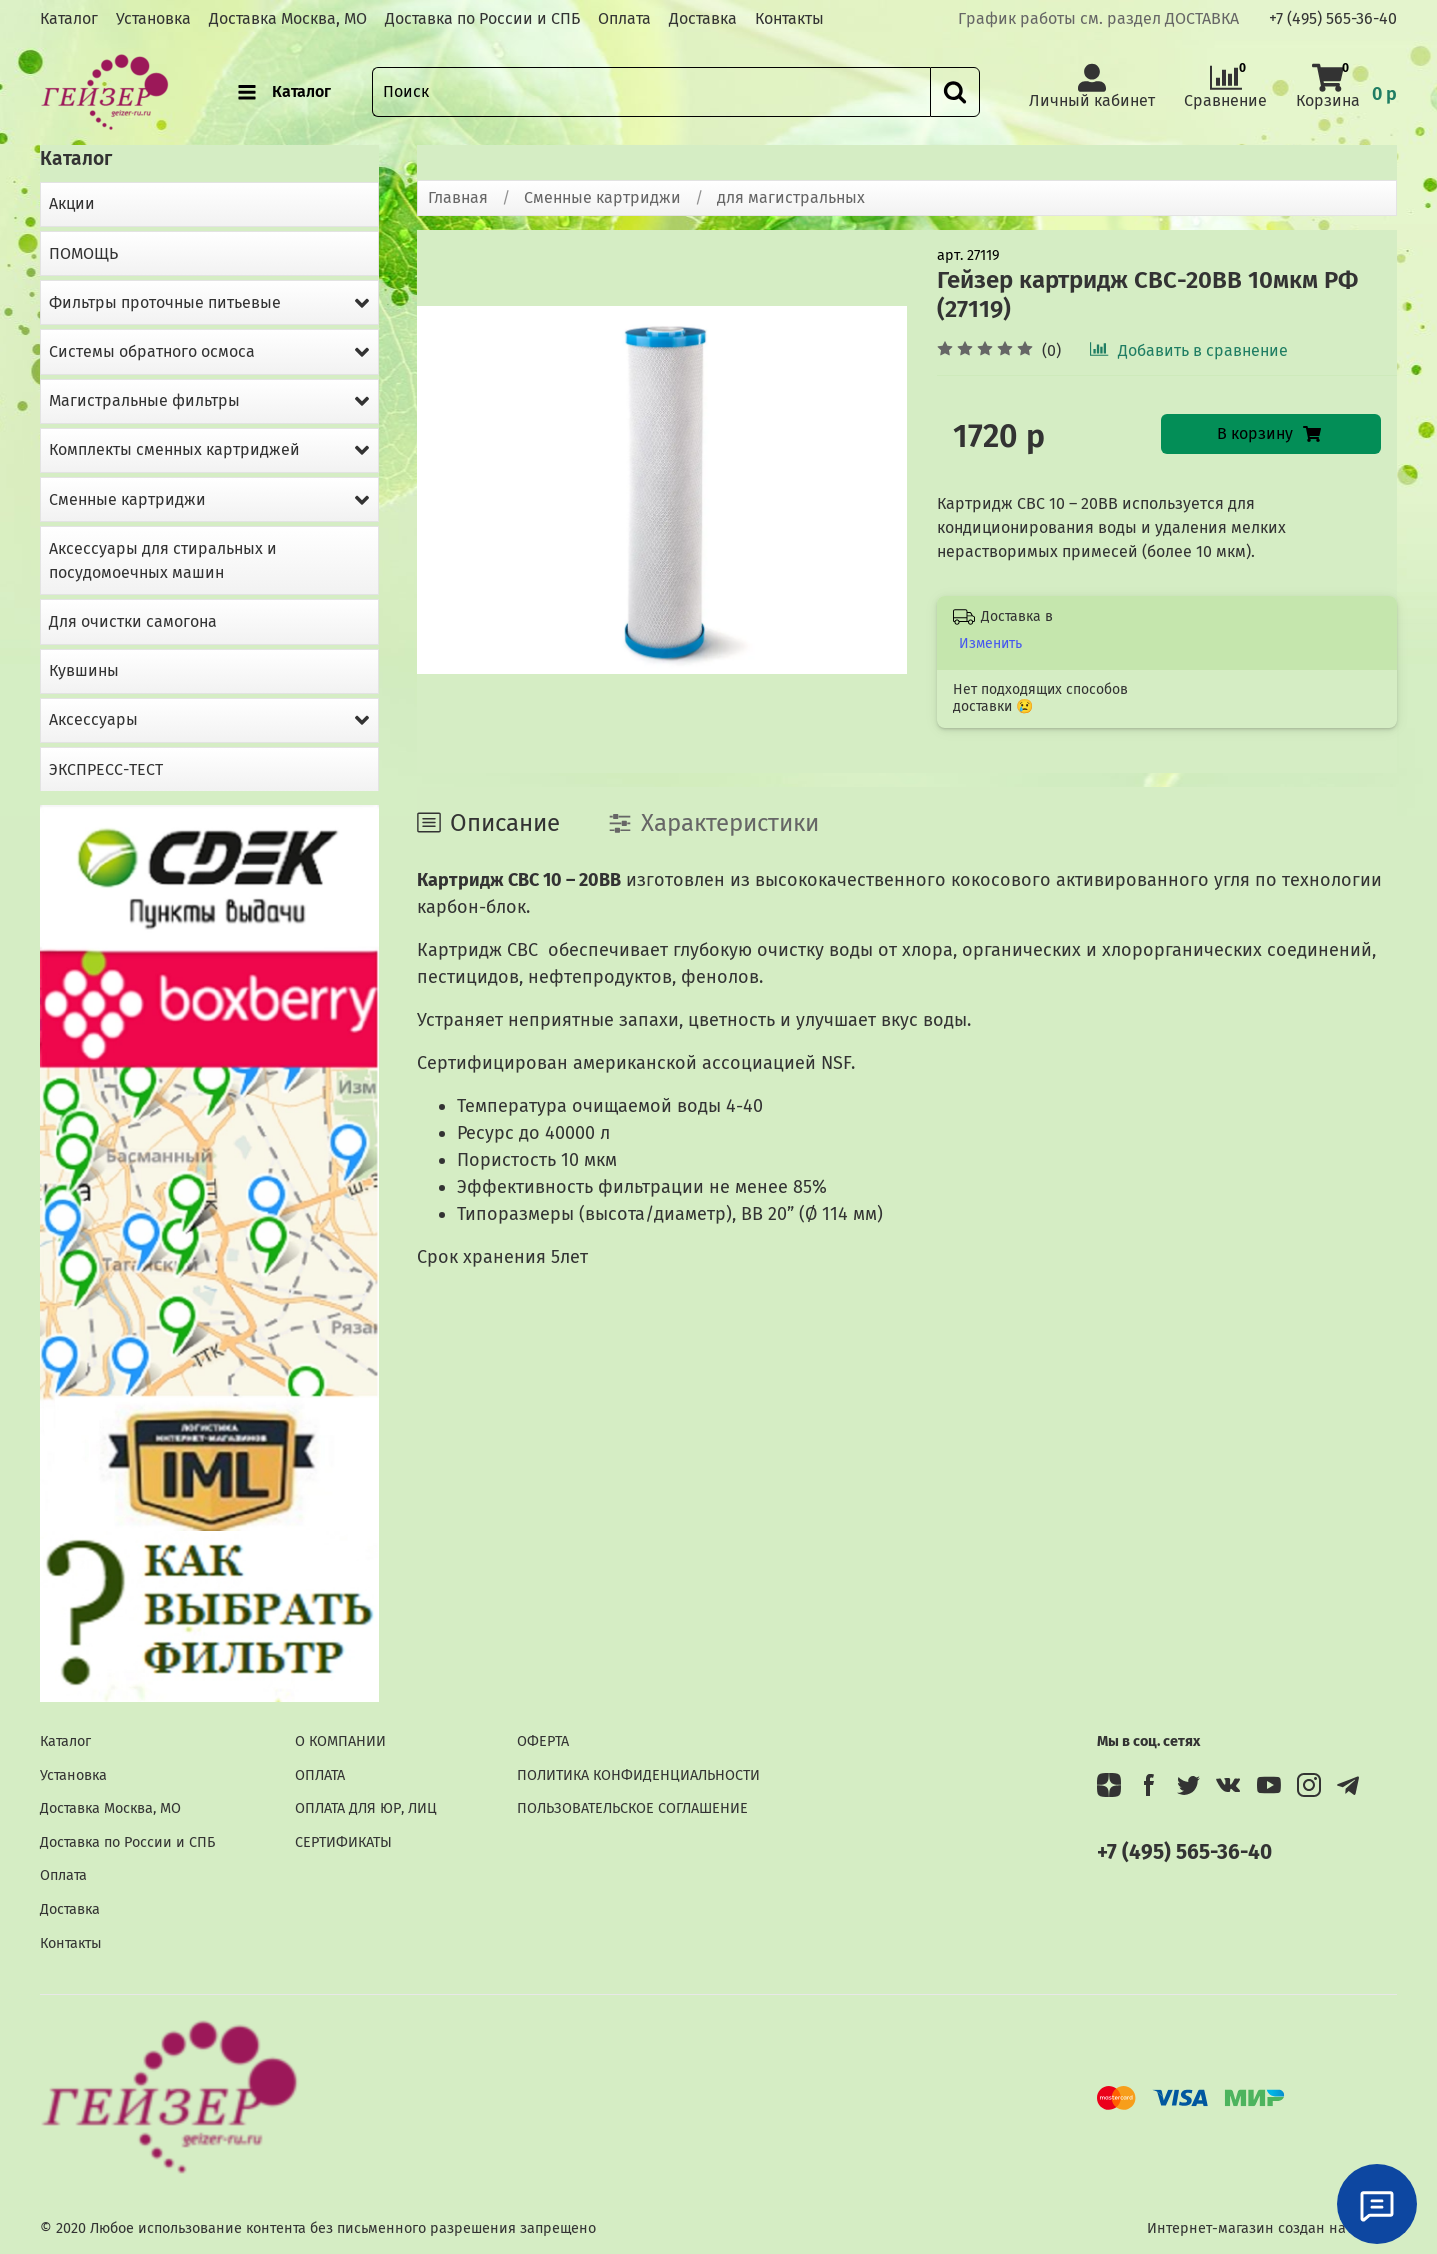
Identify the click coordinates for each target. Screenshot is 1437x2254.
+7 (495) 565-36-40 (1333, 18)
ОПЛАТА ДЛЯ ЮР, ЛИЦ (366, 1808)
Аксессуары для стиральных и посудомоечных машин (163, 560)
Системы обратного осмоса (152, 351)
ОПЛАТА (320, 1775)
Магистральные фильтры (144, 400)
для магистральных (791, 197)
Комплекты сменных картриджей (174, 449)
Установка (153, 18)
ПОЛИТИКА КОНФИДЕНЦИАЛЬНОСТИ (638, 1775)
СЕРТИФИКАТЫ (343, 1842)
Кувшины (84, 670)
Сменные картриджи (602, 197)
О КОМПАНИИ (340, 1741)
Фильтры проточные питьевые (165, 302)
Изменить (990, 643)
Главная (458, 197)
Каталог (69, 18)
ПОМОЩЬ (83, 253)
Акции (72, 203)
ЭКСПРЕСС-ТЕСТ (106, 769)
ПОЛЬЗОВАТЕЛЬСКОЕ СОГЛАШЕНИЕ (632, 1808)
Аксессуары (93, 719)
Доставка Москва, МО (288, 18)
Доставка (703, 18)
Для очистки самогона (133, 621)
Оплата (624, 18)
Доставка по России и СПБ (482, 18)
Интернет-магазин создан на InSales (1272, 2228)
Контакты (789, 18)
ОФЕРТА (543, 1741)
